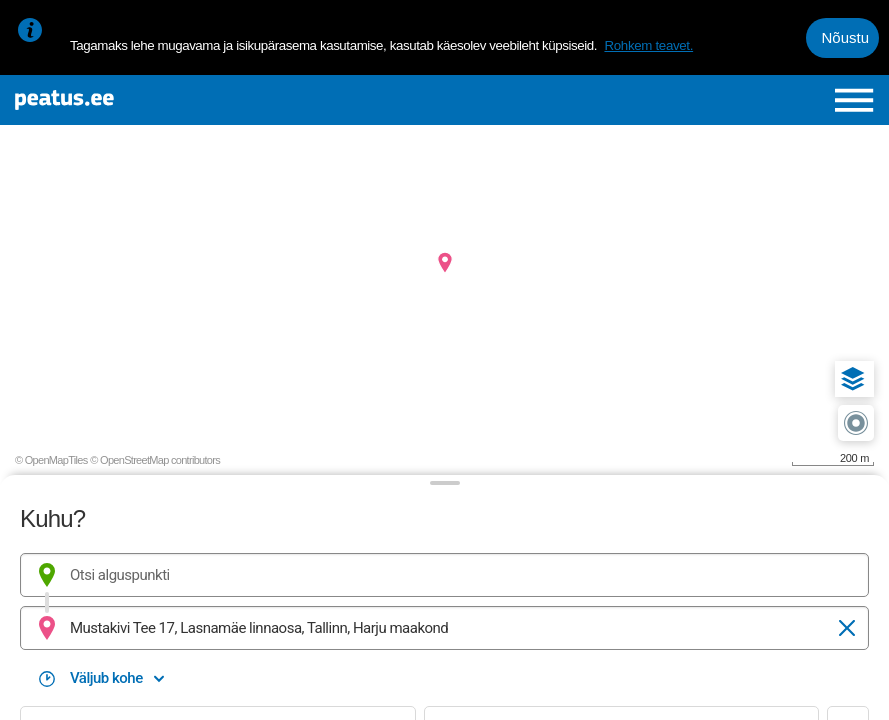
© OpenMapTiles (51, 460)
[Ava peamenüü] (854, 100)
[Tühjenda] (847, 628)
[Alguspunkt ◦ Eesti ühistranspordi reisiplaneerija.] (444, 575)
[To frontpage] (158, 100)
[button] (853, 379)
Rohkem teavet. (648, 45)
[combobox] (444, 575)
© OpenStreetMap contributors (155, 460)
